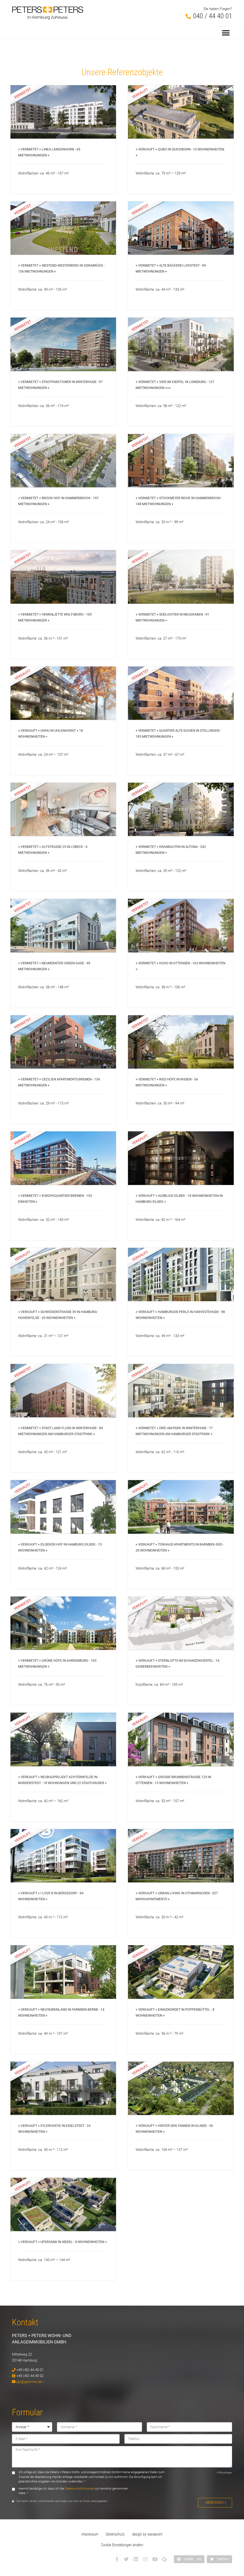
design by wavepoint (147, 2534)
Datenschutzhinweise (79, 2488)
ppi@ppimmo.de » (30, 2382)
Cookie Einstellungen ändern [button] (122, 2545)
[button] (226, 32)
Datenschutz (115, 2534)
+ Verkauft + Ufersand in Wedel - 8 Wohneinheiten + (62, 2242)
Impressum (89, 2534)
